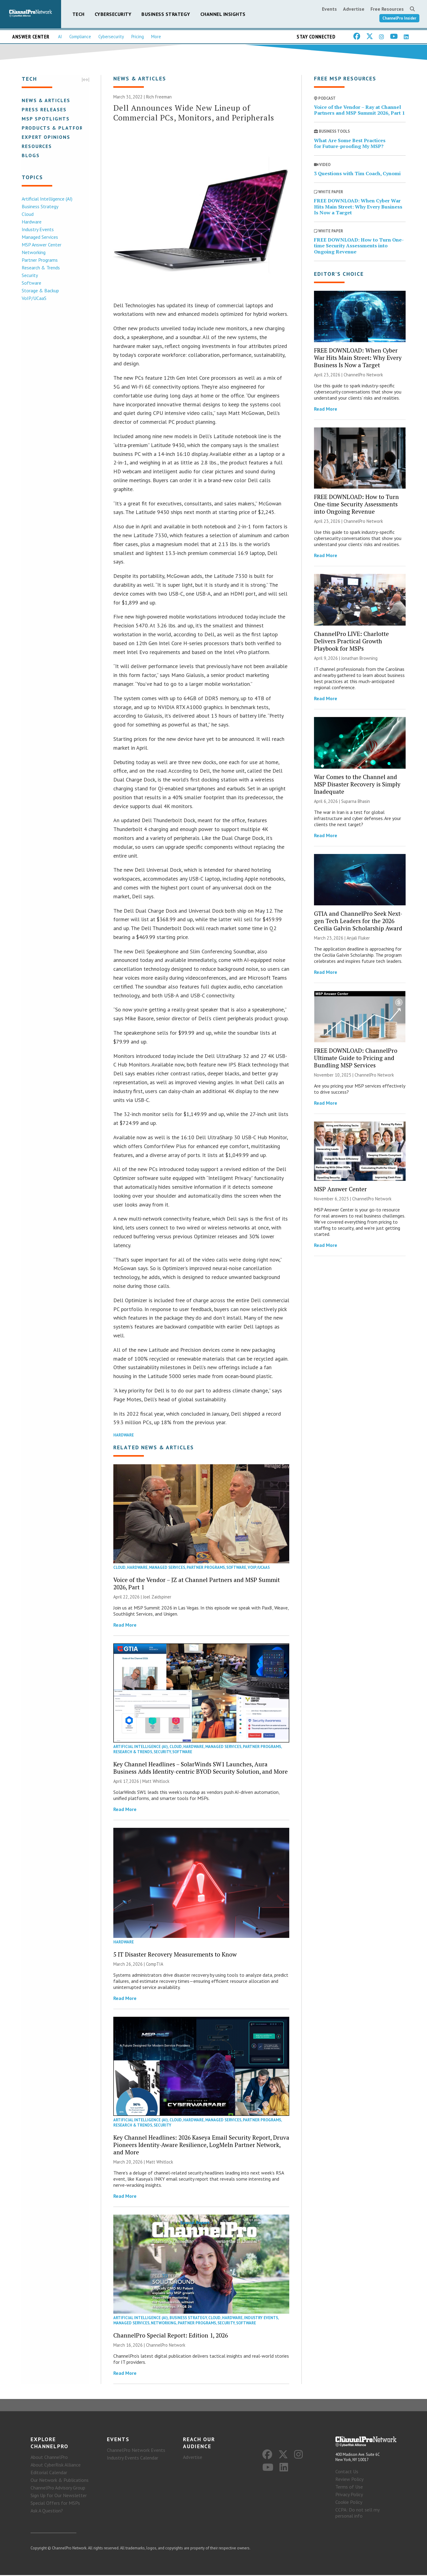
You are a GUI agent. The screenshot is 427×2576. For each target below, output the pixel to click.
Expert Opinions (45, 137)
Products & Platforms (56, 128)
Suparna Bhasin (355, 801)
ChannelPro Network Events (136, 2451)
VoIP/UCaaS (33, 298)
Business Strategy (165, 14)
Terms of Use (349, 2488)
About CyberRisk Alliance (56, 2465)
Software (31, 283)
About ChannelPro (49, 2458)
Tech (78, 14)
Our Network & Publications (60, 2481)
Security (29, 275)
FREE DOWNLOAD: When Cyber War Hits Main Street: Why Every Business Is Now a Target (358, 207)
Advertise (353, 9)
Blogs (30, 155)
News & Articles (45, 100)
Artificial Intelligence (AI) (46, 199)
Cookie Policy (348, 2503)
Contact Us (346, 2472)
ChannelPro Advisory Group (58, 2488)
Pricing (137, 36)
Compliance (80, 36)
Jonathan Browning (359, 658)
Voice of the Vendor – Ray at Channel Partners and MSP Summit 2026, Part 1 (359, 110)
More (156, 36)
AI (60, 36)
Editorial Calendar (49, 2473)
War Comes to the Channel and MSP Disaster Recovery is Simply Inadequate (357, 784)
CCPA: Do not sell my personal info (357, 2514)
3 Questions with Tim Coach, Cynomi (357, 173)
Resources (36, 146)
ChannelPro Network (165, 2345)
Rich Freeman (159, 97)
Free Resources (387, 9)
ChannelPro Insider (399, 18)
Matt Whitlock (156, 1781)
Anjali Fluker (358, 938)
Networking (33, 252)
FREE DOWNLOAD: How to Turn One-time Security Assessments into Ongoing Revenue (359, 246)
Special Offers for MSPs (55, 2503)
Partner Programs (39, 260)
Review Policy (349, 2480)
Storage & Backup (40, 290)
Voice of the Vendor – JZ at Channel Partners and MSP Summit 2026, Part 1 (196, 1583)
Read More (125, 1625)
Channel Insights (223, 14)
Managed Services (39, 237)
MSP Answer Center (41, 245)
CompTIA (154, 1964)
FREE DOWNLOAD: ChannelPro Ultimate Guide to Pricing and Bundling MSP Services (355, 1058)
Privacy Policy (349, 2495)
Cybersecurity (113, 14)
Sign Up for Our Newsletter (59, 2496)
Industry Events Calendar (132, 2458)
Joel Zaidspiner (157, 1597)
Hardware (31, 222)
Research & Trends (40, 267)
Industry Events (37, 229)
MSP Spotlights (45, 119)
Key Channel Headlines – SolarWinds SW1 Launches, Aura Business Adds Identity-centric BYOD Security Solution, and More (200, 1768)
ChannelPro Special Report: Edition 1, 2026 (170, 2335)
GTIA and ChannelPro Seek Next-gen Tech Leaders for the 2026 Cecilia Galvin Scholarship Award (358, 921)
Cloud (27, 214)
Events (329, 9)
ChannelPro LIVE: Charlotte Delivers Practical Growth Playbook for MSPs (351, 641)
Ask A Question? (47, 2511)
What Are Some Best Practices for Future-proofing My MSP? (349, 143)
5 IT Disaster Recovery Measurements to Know (175, 1954)
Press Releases (43, 109)
